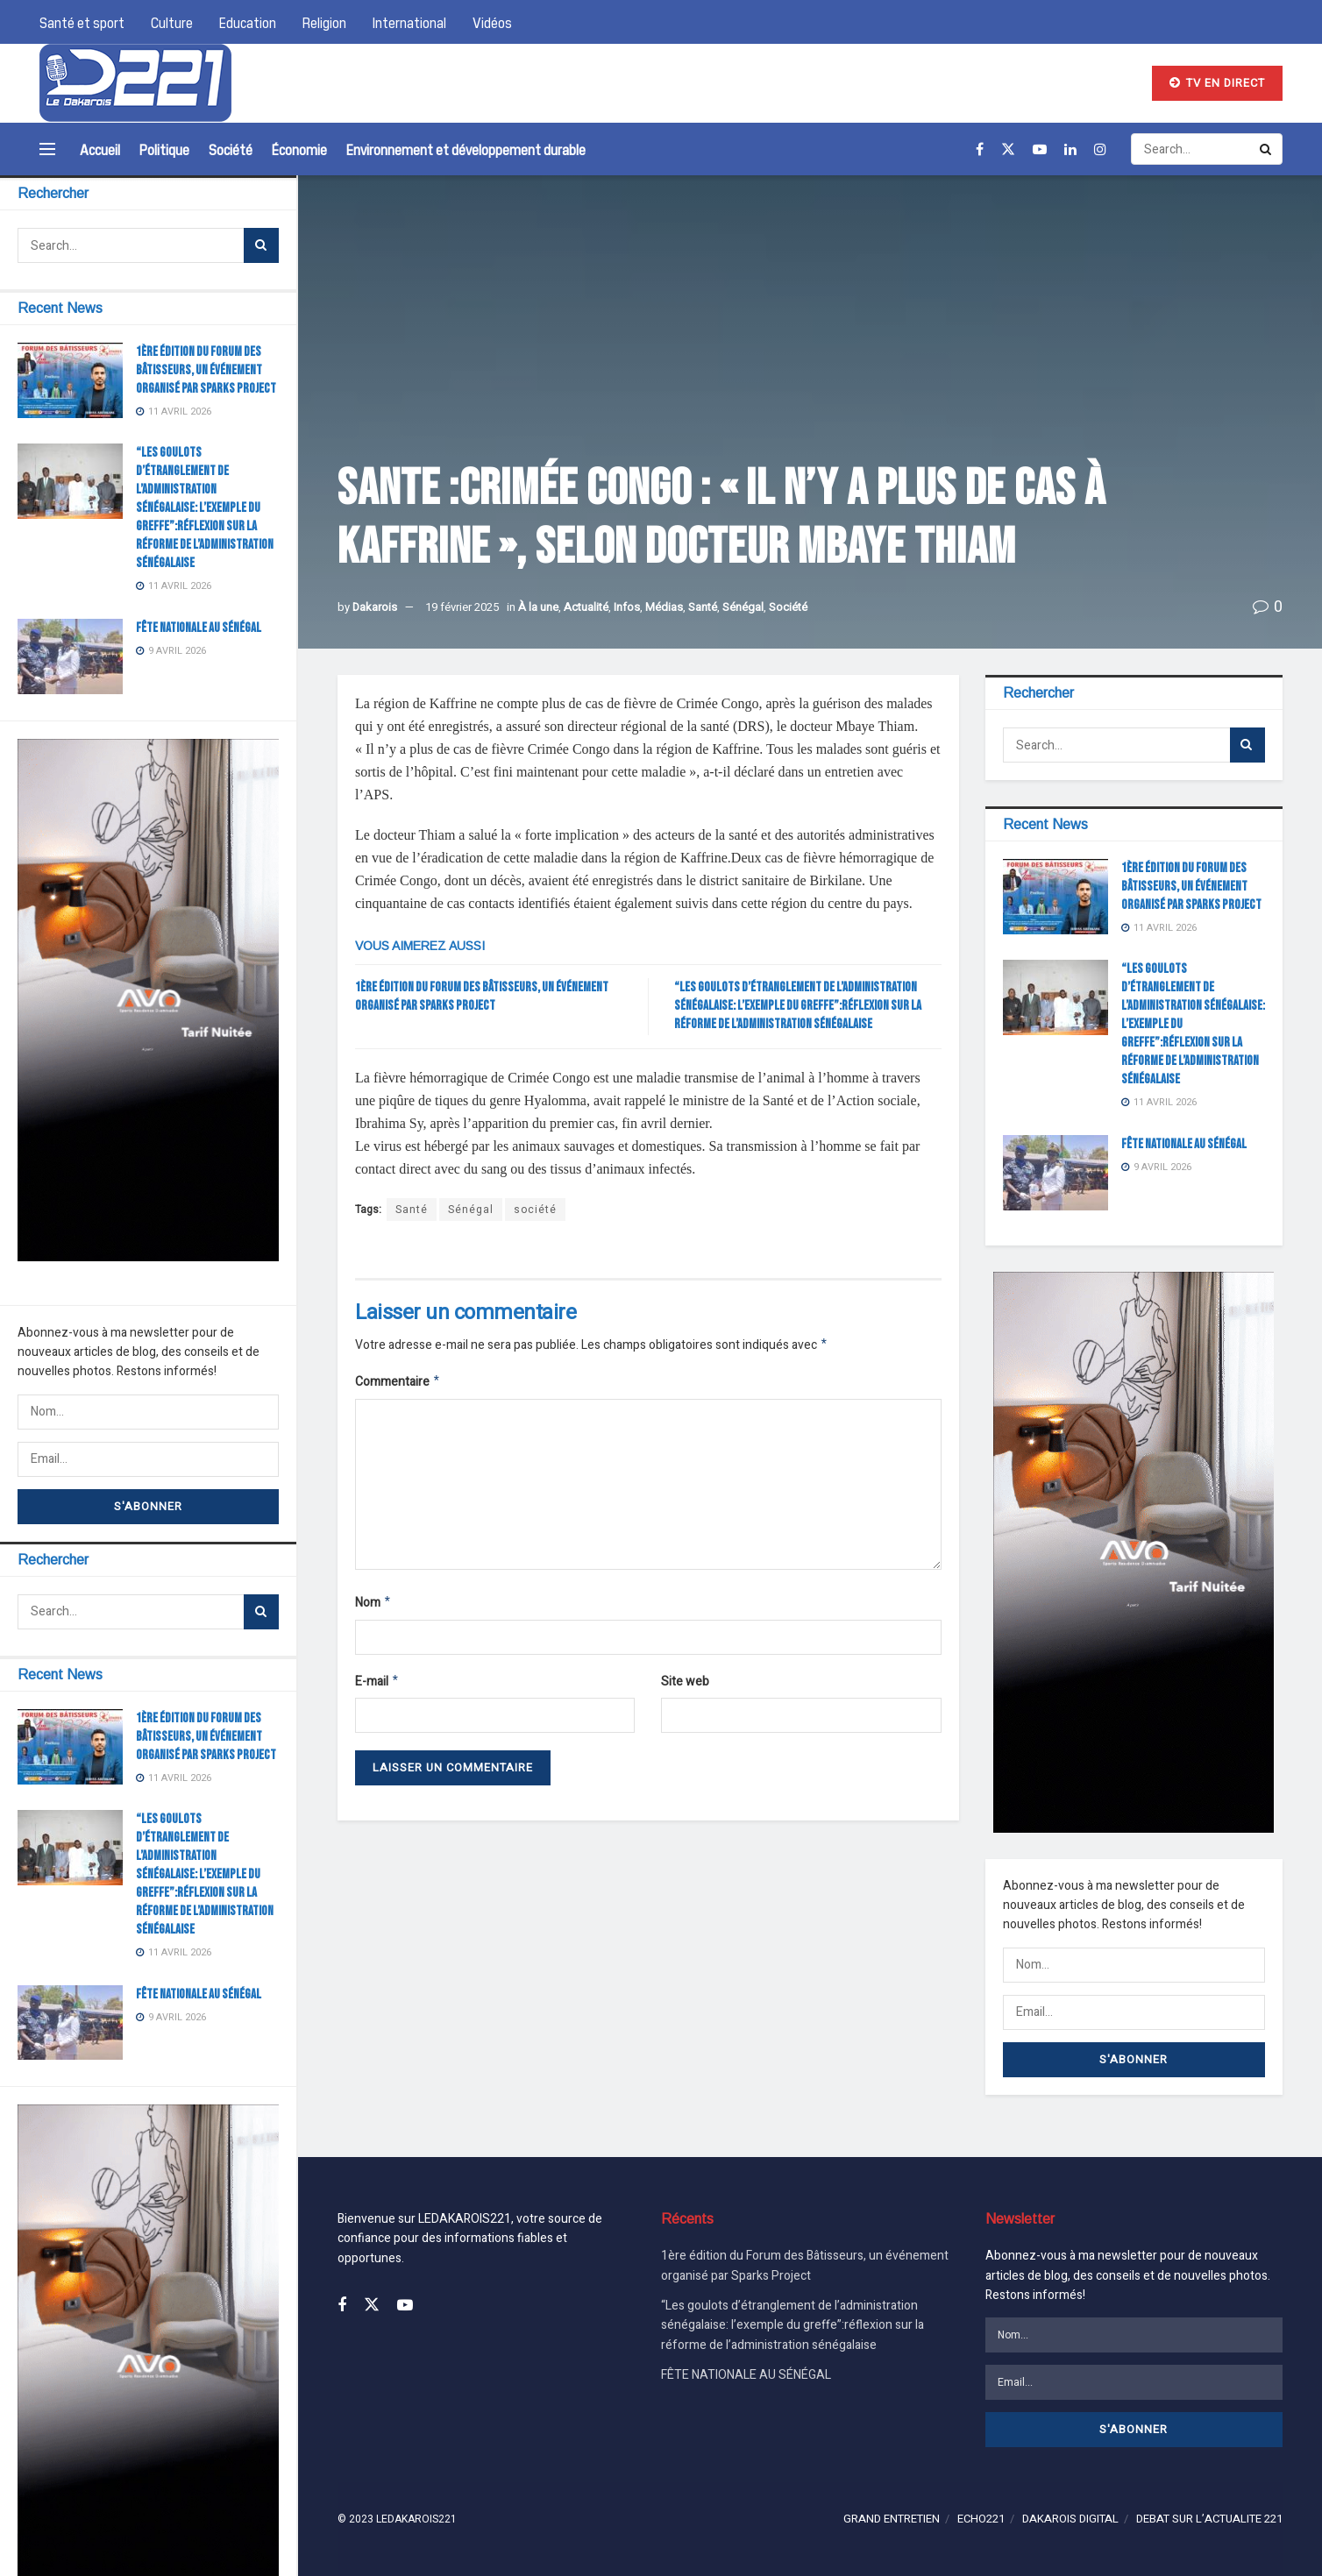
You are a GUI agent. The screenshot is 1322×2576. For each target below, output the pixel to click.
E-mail (377, 1688)
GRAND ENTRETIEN (891, 2518)
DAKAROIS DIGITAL (1070, 2518)
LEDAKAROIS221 (416, 2519)
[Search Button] (261, 245)
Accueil (100, 149)
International (409, 22)
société (535, 1209)
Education (247, 22)
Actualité (586, 607)
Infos (627, 607)
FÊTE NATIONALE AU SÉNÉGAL (198, 628)
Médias (664, 607)
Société (230, 149)
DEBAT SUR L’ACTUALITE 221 (1209, 2518)
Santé (702, 607)
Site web (685, 1687)
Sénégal (743, 607)
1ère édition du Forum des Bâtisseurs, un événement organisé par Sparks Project (206, 370)
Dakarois (374, 607)
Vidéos (492, 22)
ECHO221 (981, 2518)
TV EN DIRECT (1217, 83)
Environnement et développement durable (466, 149)
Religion (324, 22)
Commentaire (398, 1384)
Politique (164, 149)
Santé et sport (81, 22)
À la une (538, 607)
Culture (172, 22)
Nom (373, 1607)
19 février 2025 (462, 607)
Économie (299, 149)
